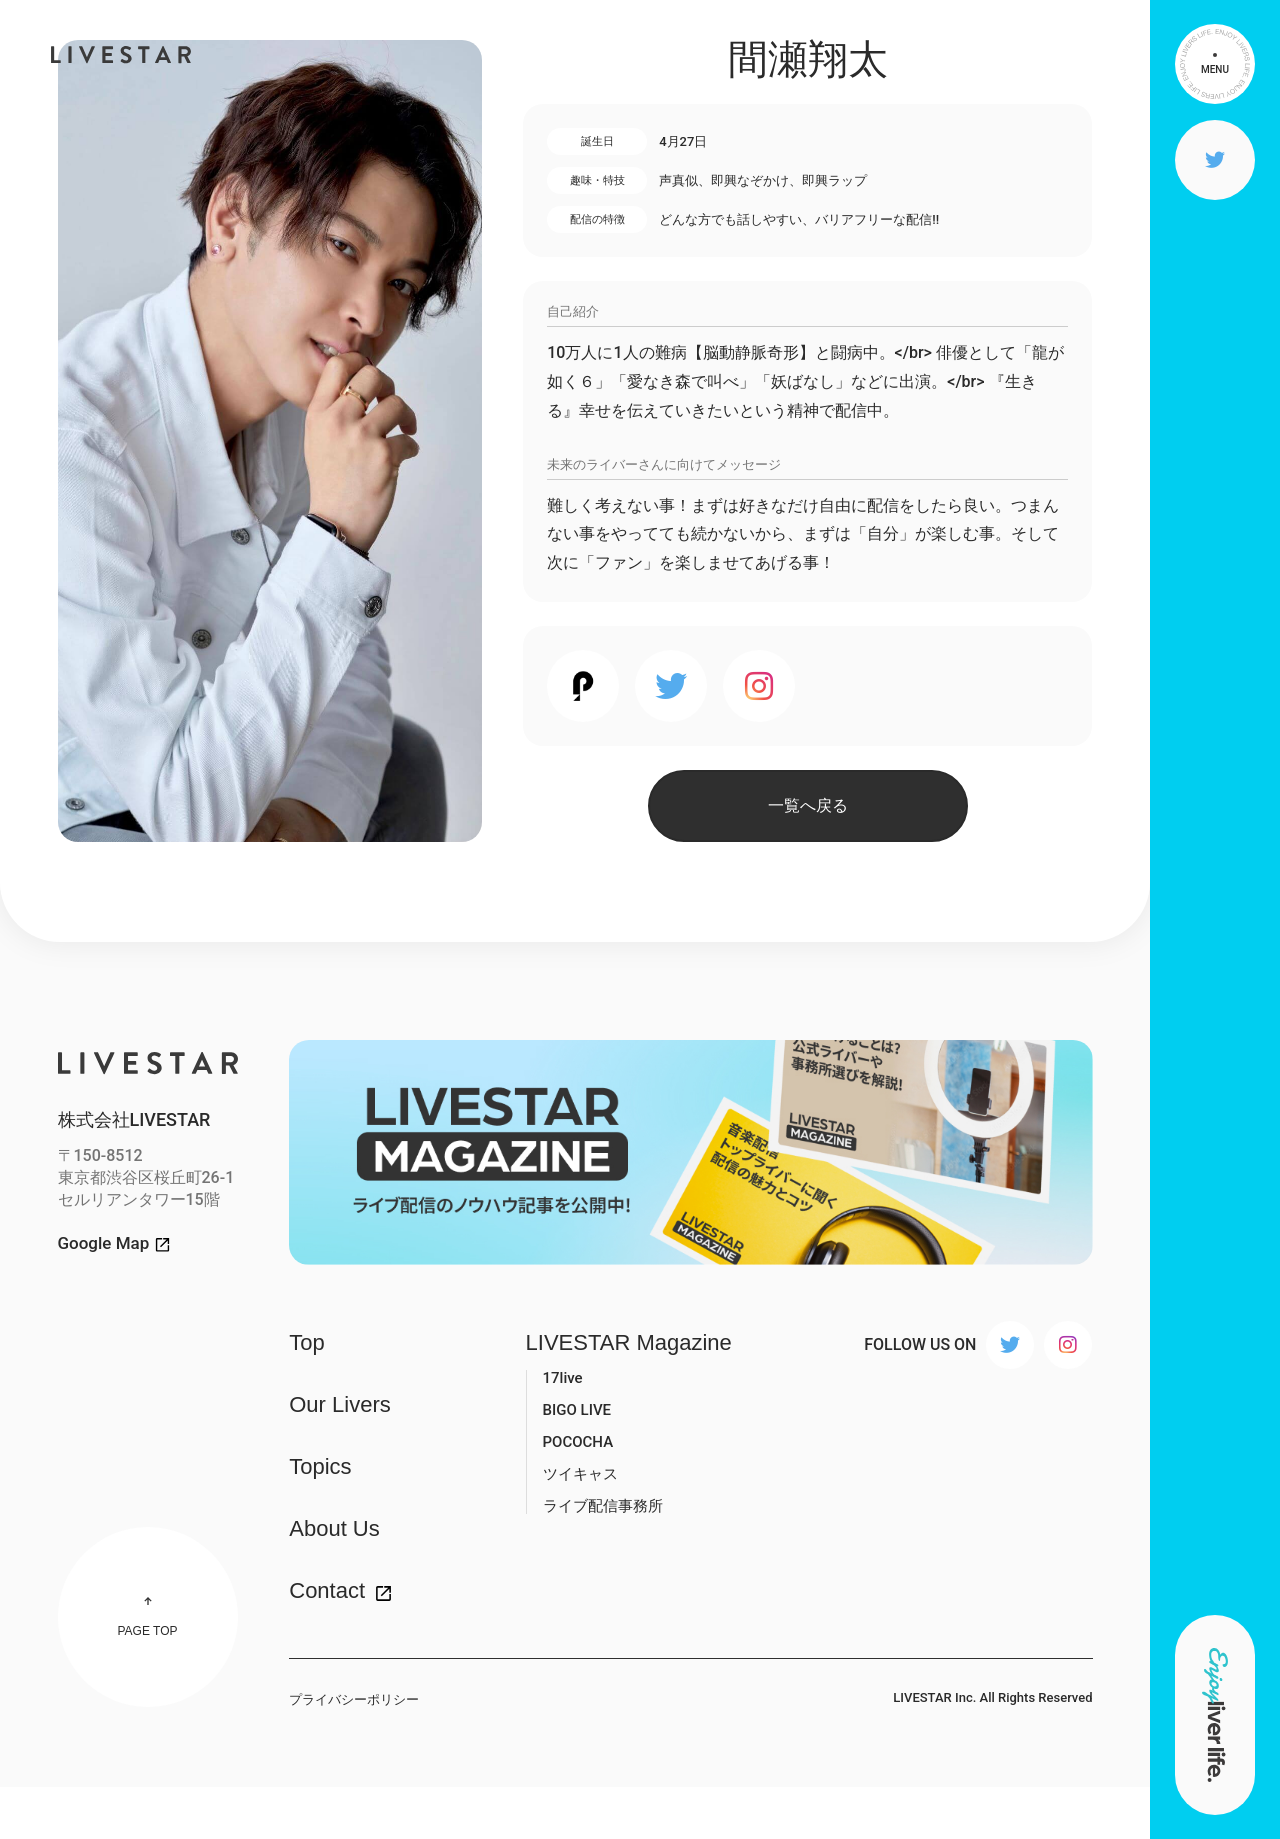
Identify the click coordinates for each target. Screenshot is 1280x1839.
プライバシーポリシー (354, 1699)
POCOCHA (578, 1442)
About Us (334, 1529)
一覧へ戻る (808, 805)
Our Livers (339, 1405)
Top (306, 1343)
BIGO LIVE (577, 1410)
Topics (320, 1467)
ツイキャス (580, 1474)
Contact (327, 1591)
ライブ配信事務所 (603, 1506)
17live (563, 1378)
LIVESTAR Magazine (629, 1343)
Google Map (104, 1243)
